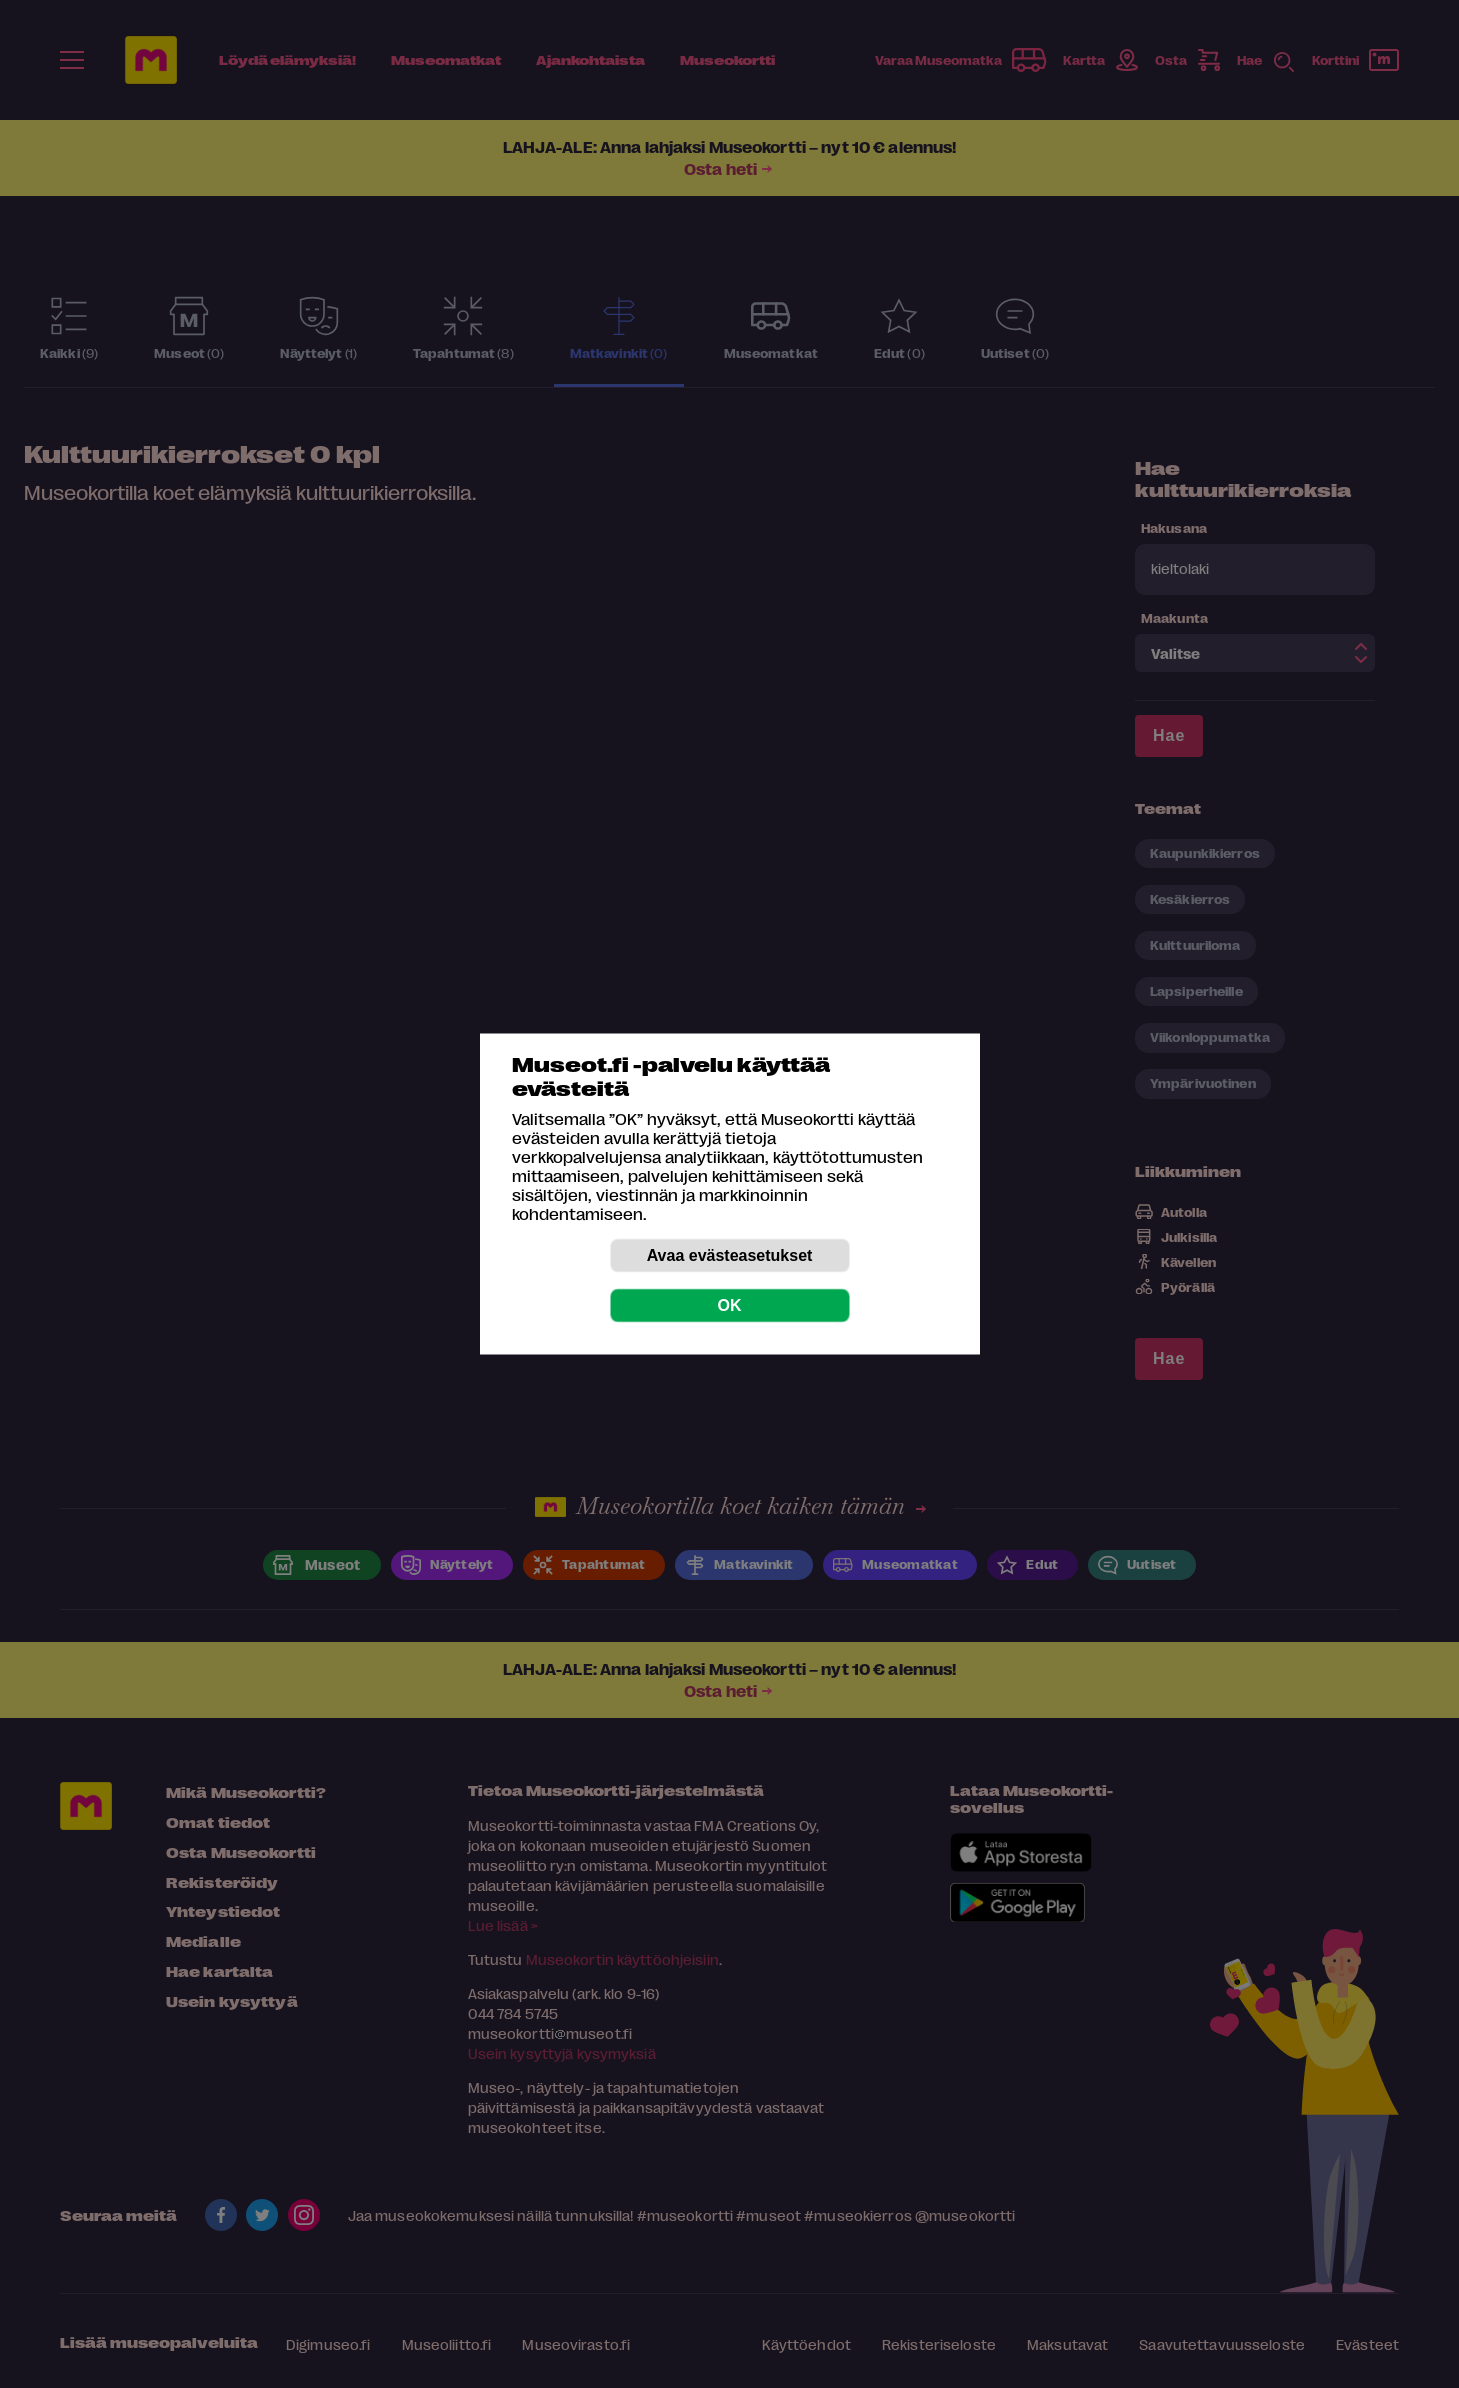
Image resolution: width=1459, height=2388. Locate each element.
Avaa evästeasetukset (730, 1255)
